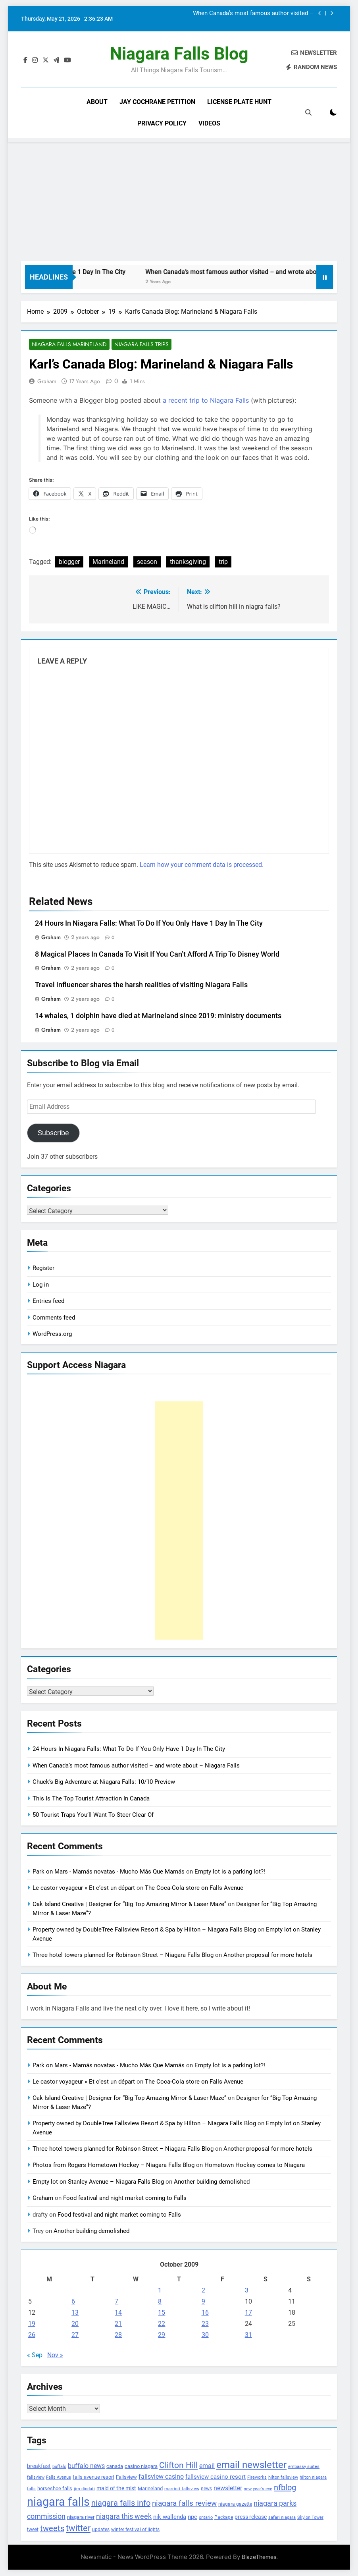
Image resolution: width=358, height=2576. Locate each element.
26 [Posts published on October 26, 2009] (31, 2335)
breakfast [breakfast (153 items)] (39, 2466)
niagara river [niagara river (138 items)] (80, 2517)
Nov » (55, 2355)
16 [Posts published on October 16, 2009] (205, 2312)
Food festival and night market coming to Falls (125, 2198)
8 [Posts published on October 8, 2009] (160, 2301)
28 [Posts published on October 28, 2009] (118, 2335)
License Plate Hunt (239, 102)
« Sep (34, 2355)
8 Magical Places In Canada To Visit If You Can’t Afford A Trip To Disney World (157, 954)
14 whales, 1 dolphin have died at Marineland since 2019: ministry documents (158, 1016)
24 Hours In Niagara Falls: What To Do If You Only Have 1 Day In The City (149, 923)
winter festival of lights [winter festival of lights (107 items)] (135, 2529)
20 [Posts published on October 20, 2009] (75, 2323)
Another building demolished (212, 2182)
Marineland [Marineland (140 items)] (150, 2489)
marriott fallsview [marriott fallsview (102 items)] (181, 2489)
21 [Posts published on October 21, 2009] (118, 2323)
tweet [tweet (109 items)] (32, 2529)
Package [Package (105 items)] (223, 2517)
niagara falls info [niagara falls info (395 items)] (120, 2503)
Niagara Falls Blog (179, 54)
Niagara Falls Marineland (69, 345)
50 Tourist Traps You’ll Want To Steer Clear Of (93, 1815)
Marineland (108, 562)
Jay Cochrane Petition (157, 102)
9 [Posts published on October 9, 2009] (203, 2301)
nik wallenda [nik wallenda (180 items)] (169, 2517)
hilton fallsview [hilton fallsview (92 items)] (283, 2477)
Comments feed (54, 1317)
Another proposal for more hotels (267, 1955)
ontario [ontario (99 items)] (206, 2517)
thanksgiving (188, 562)
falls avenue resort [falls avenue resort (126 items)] (93, 2477)
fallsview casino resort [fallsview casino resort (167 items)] (215, 2477)
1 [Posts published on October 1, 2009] (160, 2290)
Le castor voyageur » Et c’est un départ (84, 1888)
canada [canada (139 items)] (114, 2466)
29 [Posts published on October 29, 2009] (161, 2335)
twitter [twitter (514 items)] (78, 2528)
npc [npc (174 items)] (192, 2517)
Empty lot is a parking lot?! (229, 1871)
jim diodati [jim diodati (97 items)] (84, 2489)
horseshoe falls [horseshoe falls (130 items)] (54, 2489)
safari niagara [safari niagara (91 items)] (282, 2517)
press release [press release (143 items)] (251, 2517)
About (97, 102)
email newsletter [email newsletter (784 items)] (251, 2464)
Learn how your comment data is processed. (202, 864)
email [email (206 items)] (207, 2466)
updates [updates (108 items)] (101, 2529)
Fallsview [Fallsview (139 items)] (126, 2477)
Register (43, 1268)
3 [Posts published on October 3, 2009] (246, 2290)
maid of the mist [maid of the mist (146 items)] (116, 2488)
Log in (41, 1285)
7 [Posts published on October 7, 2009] (116, 2301)
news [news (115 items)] (206, 2489)
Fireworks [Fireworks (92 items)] (257, 2477)
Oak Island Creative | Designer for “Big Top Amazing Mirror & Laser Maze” (129, 1904)
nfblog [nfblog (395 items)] (285, 2488)
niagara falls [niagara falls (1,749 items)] (58, 2502)
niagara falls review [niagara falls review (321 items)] (184, 2503)
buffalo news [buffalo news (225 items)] (86, 2466)
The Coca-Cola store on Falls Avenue (194, 1888)
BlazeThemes (259, 2557)
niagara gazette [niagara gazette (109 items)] (235, 2504)
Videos (209, 123)
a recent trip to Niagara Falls (206, 401)
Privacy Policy (162, 123)
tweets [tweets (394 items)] (52, 2528)
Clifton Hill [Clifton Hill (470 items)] (178, 2465)
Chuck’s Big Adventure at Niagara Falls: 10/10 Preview (104, 1782)
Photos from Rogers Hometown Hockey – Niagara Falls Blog (113, 2165)
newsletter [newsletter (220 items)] (228, 2488)
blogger (69, 562)
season (147, 562)
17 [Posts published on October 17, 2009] (248, 2312)
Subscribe (53, 1133)
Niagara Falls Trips (141, 345)
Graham (46, 382)
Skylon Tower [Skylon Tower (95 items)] (310, 2517)
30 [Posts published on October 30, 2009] (205, 2335)
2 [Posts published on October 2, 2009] (203, 2290)
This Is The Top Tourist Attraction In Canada (91, 1798)
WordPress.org (52, 1334)
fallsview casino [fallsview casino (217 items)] (161, 2477)
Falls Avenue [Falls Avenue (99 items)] (58, 2477)
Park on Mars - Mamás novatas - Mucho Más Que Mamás (109, 1871)
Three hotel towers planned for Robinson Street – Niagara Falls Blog (123, 1955)
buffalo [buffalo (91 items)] (59, 2466)
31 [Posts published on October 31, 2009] (248, 2335)
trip (223, 562)
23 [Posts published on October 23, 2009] (205, 2323)
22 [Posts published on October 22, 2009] (161, 2323)
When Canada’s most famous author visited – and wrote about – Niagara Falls (253, 13)
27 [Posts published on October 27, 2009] (75, 2335)
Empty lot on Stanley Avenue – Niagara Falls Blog (98, 2182)
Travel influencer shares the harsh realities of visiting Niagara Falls (141, 985)
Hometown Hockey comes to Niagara (254, 2165)
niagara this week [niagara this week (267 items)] (124, 2517)
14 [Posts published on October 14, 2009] (118, 2312)
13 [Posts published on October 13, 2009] (75, 2312)
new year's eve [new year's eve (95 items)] (258, 2489)
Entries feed (48, 1301)
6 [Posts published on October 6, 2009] (73, 2301)
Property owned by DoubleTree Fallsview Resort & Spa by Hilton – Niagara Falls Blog (144, 1929)
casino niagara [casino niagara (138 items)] (141, 2466)
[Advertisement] (179, 201)
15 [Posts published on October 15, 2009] (161, 2312)
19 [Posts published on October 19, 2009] (31, 2323)
